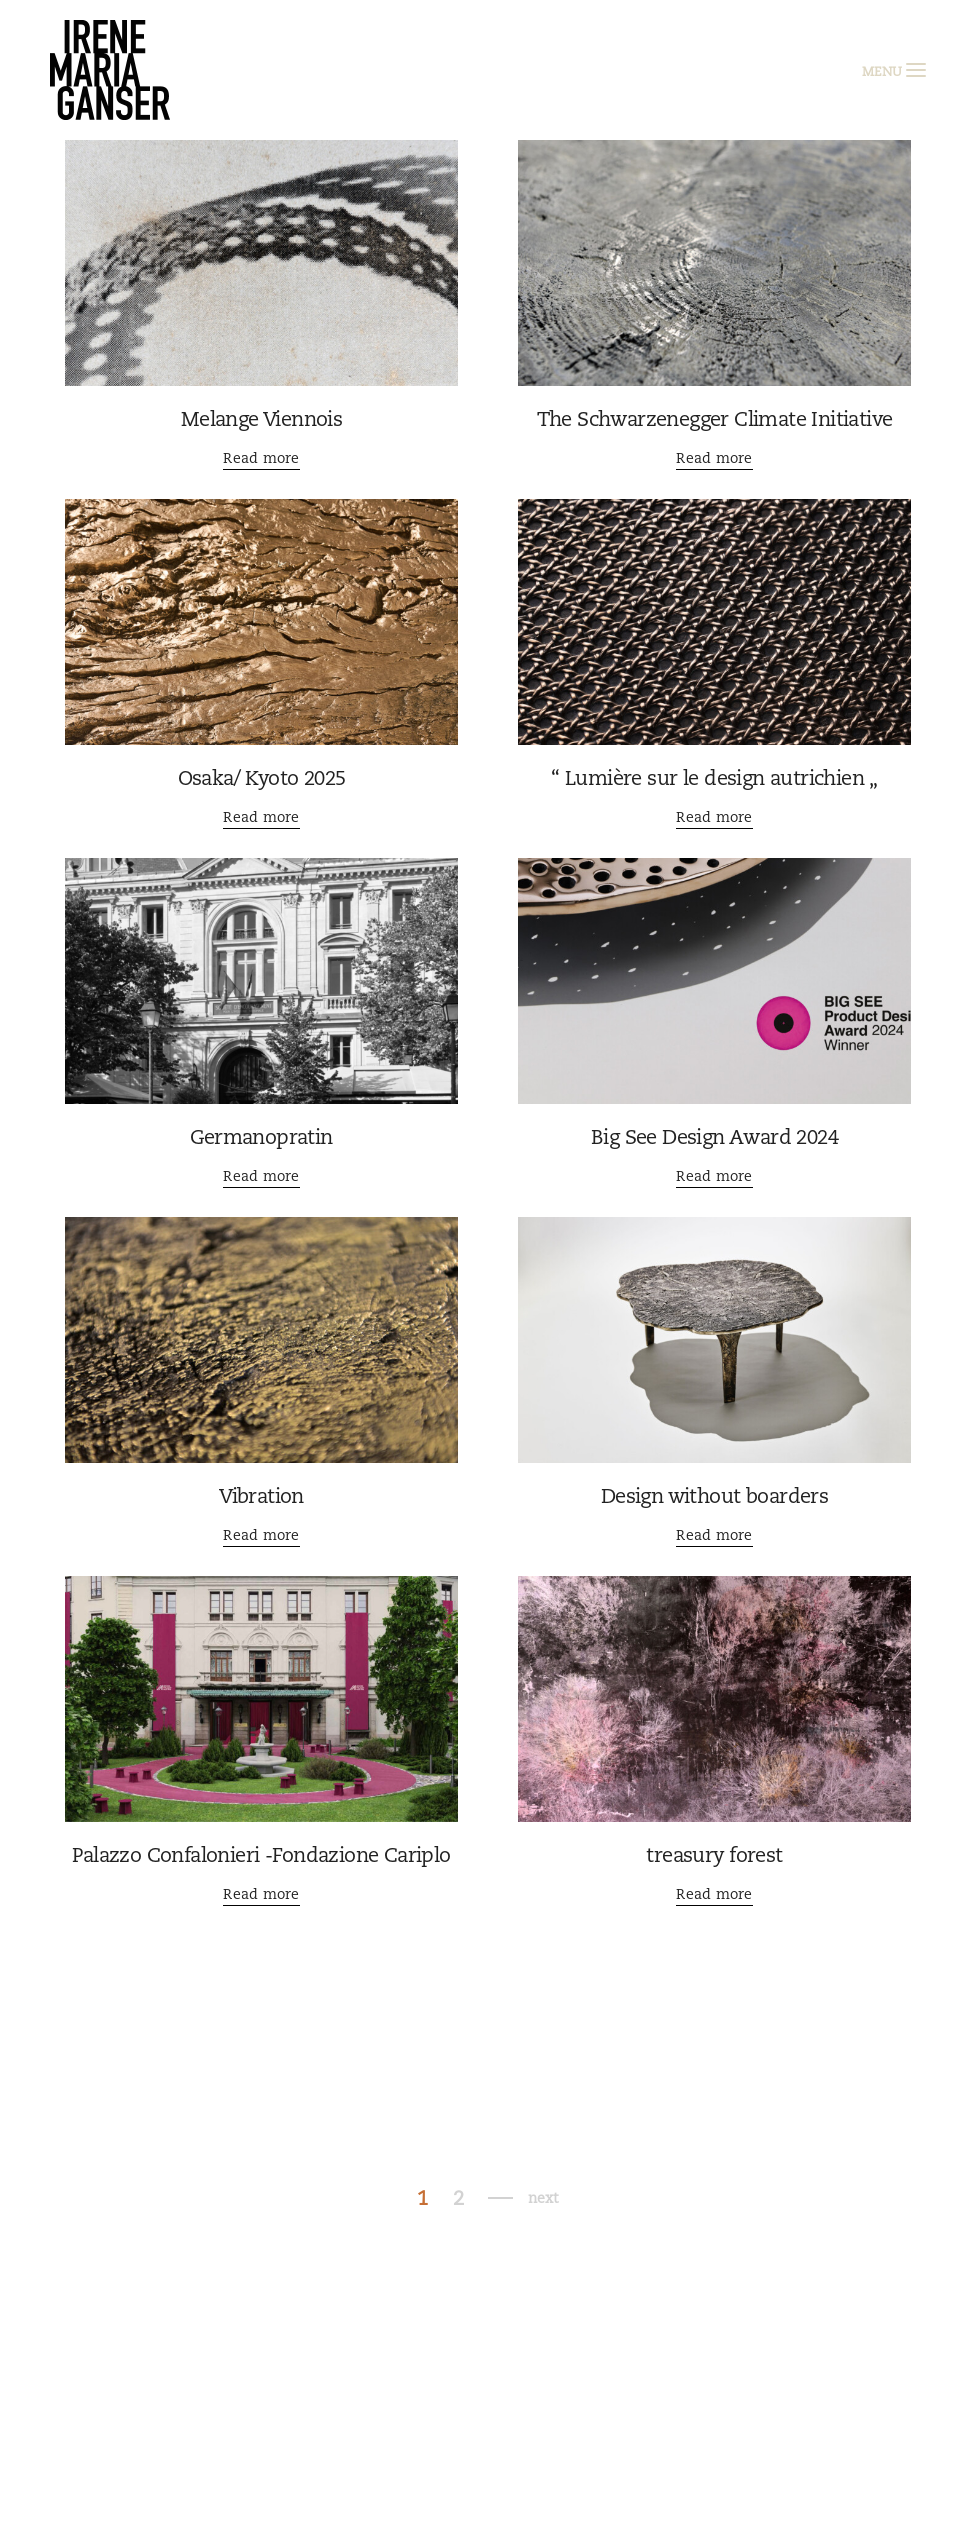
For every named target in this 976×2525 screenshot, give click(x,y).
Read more (261, 458)
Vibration (261, 1496)
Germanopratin (261, 1137)
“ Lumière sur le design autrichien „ (714, 778)
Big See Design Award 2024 (714, 1137)
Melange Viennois (261, 419)
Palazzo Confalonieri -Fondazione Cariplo (261, 1855)
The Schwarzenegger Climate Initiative (715, 419)
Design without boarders (714, 1496)
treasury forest (714, 1855)
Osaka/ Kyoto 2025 (262, 778)
